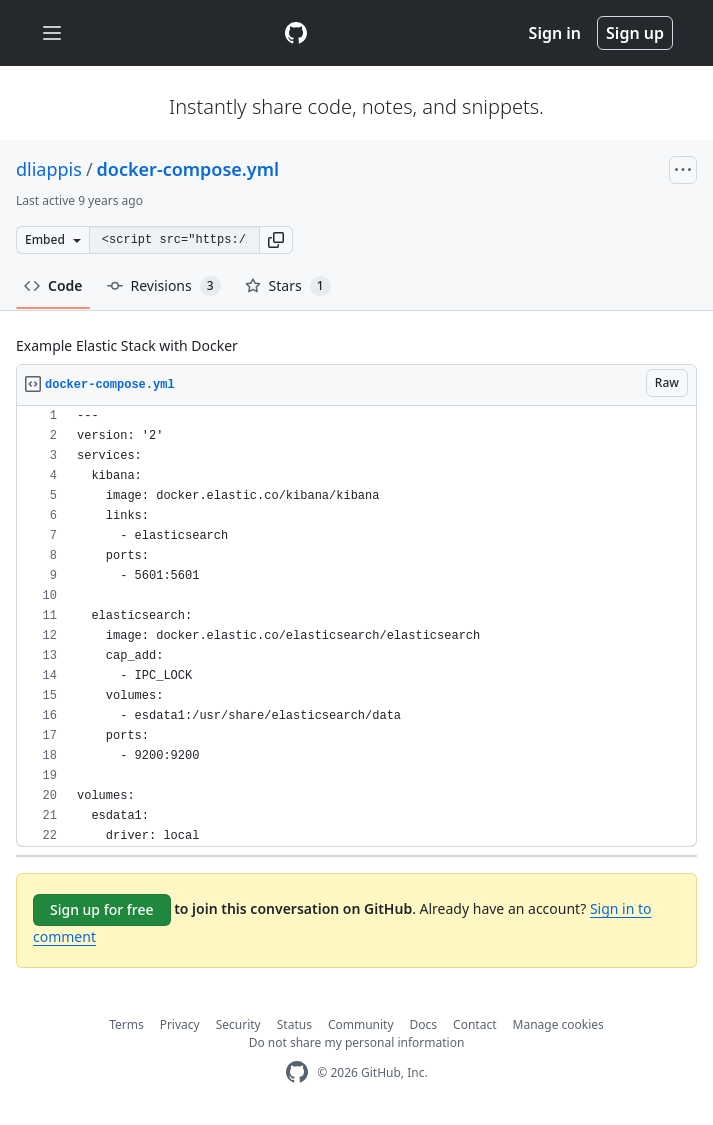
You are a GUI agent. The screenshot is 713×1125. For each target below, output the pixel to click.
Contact (474, 1024)
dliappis (49, 169)
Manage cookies (558, 1024)
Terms (126, 1024)
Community (361, 1024)
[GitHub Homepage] (297, 1072)
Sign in (555, 33)
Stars (288, 286)
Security (238, 1024)
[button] (276, 240)
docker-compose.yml (188, 169)
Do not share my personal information (357, 1042)
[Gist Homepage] (296, 33)
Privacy (180, 1024)
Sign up (635, 33)
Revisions (164, 286)
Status (294, 1024)
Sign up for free (102, 909)
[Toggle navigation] (52, 33)
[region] (356, 626)
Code (53, 285)
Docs (424, 1024)
